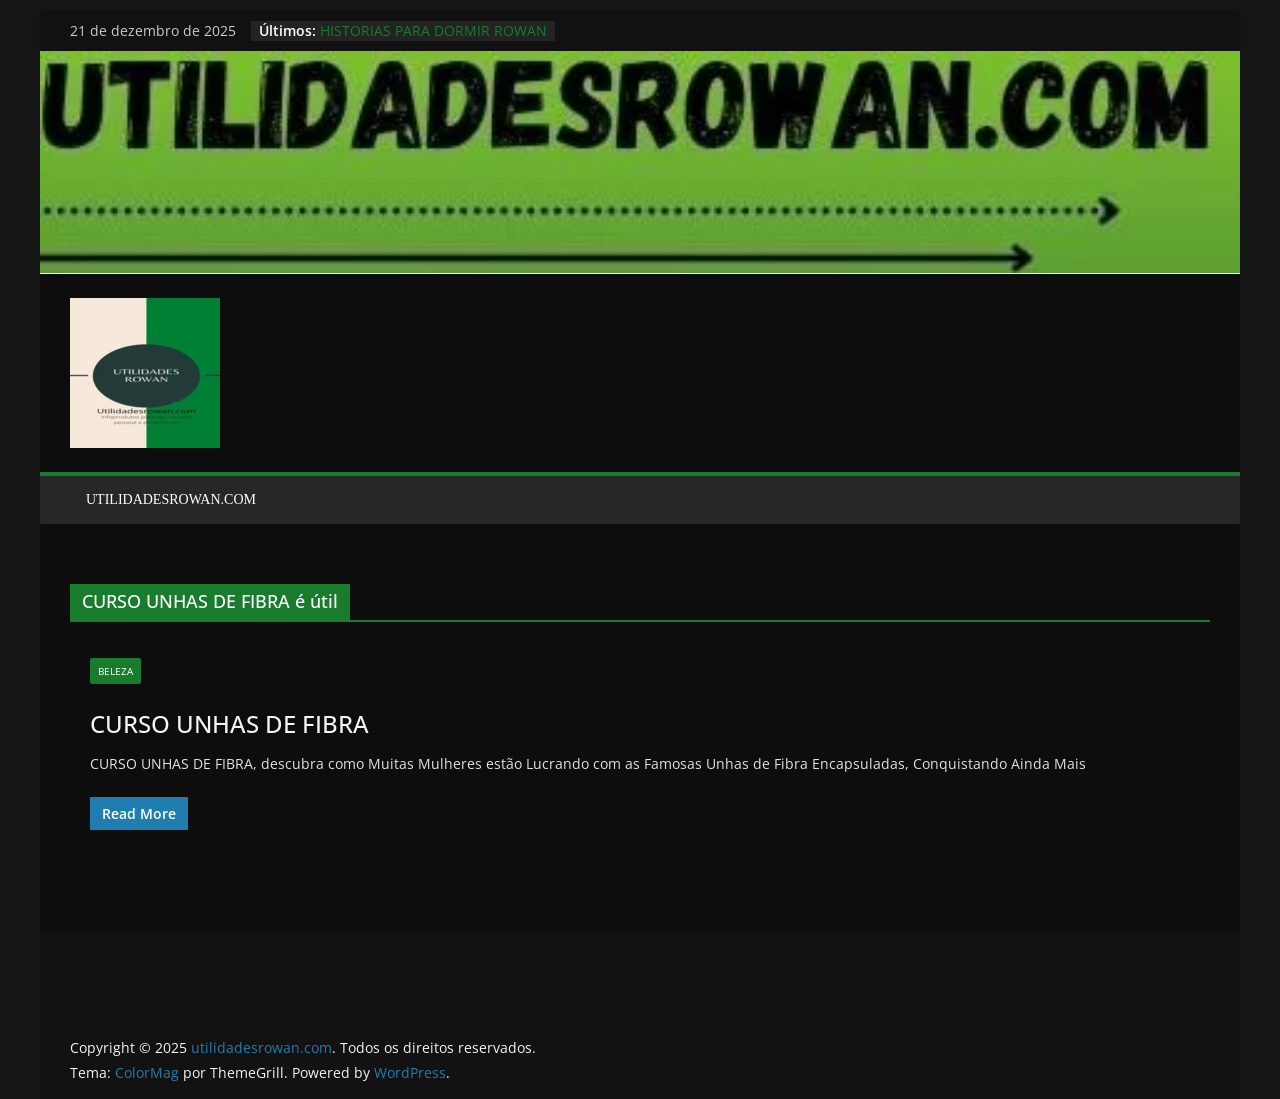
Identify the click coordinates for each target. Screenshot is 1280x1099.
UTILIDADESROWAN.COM (171, 499)
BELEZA (115, 671)
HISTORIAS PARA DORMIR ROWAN (433, 30)
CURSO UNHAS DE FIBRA (229, 723)
